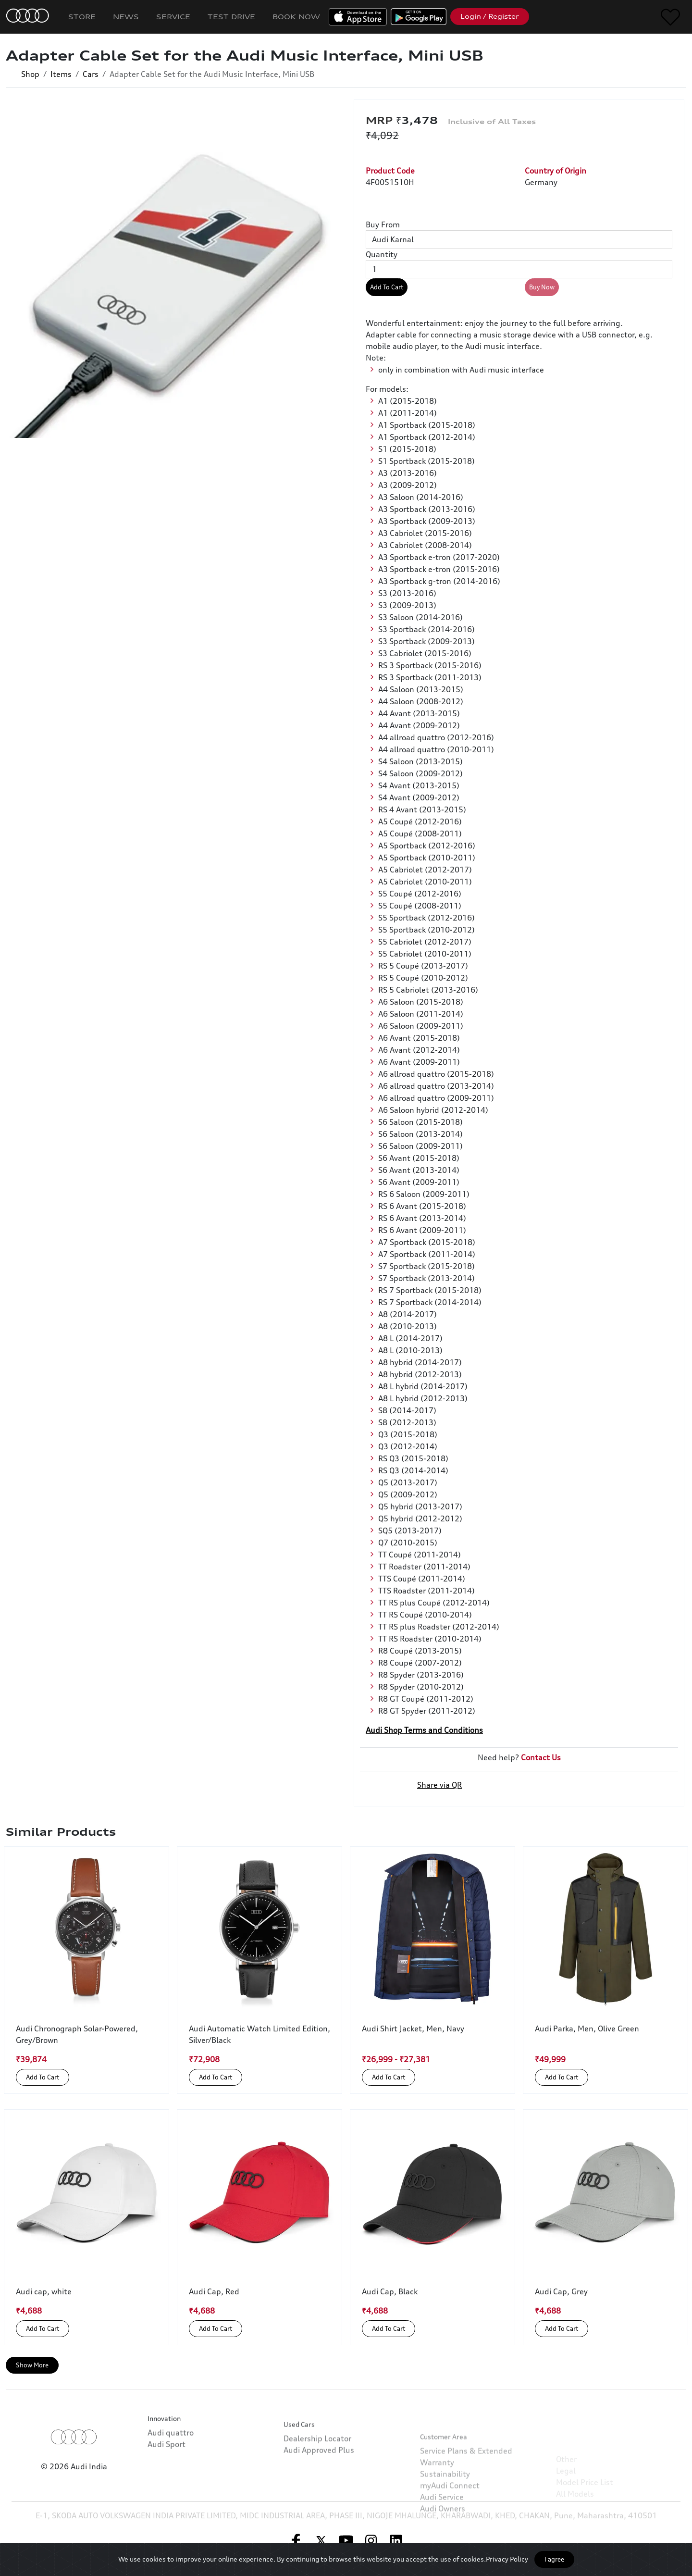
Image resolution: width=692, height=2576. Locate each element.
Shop (30, 74)
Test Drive (231, 16)
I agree (554, 2559)
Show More (32, 2365)
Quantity (381, 254)
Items (61, 74)
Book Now (296, 16)
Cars (91, 74)
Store (82, 16)
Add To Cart (386, 287)
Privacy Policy (507, 2559)
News (126, 16)
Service (173, 16)
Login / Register (489, 16)
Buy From (383, 224)
